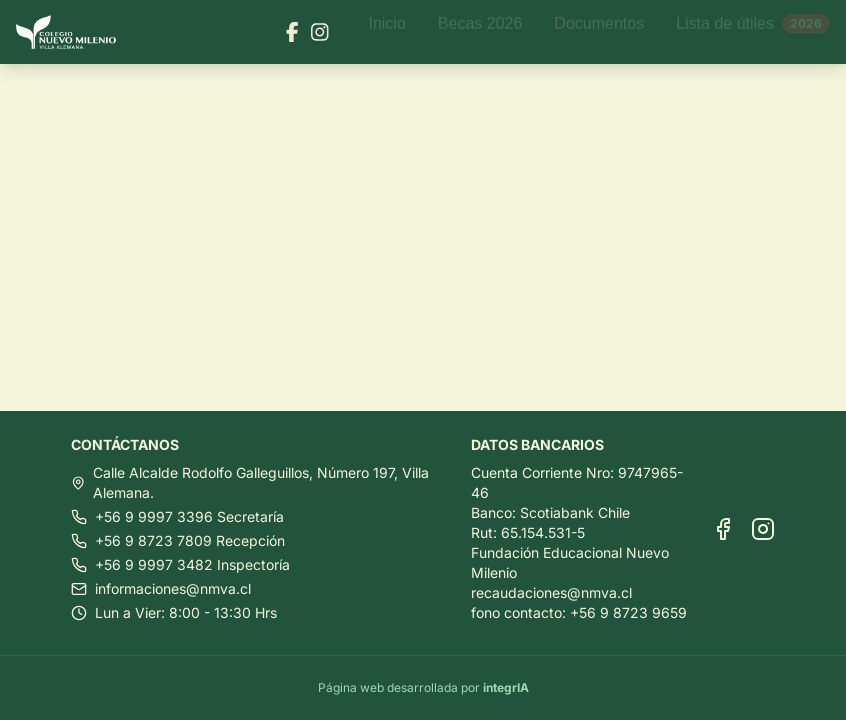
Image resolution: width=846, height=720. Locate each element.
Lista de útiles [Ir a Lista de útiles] (753, 32)
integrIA (506, 687)
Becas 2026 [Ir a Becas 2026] (480, 31)
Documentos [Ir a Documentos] (599, 31)
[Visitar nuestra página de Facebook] (292, 32)
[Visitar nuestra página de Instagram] (320, 32)
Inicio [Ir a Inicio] (386, 31)
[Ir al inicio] (74, 32)
